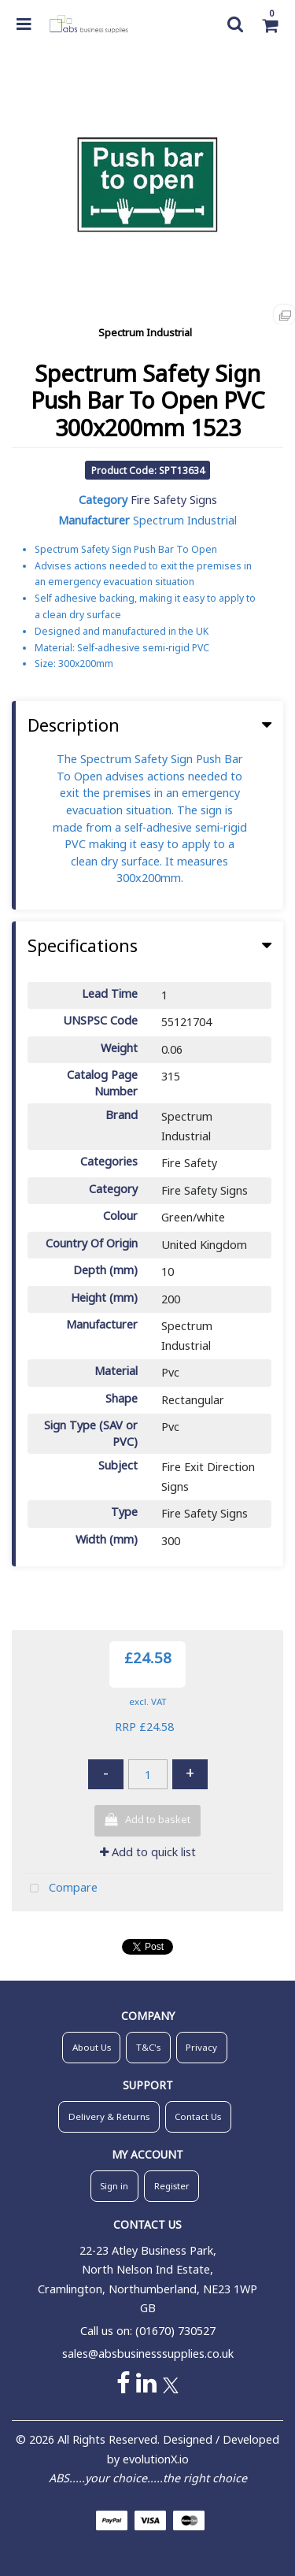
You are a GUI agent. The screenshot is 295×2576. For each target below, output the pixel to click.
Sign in (114, 2186)
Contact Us (198, 2116)
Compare (60, 1888)
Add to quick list (148, 1851)
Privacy (201, 2047)
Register (172, 2186)
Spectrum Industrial (145, 332)
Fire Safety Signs (174, 499)
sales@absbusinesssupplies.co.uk (148, 2353)
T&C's (148, 2047)
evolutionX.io (156, 2459)
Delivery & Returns (108, 2116)
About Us (91, 2047)
